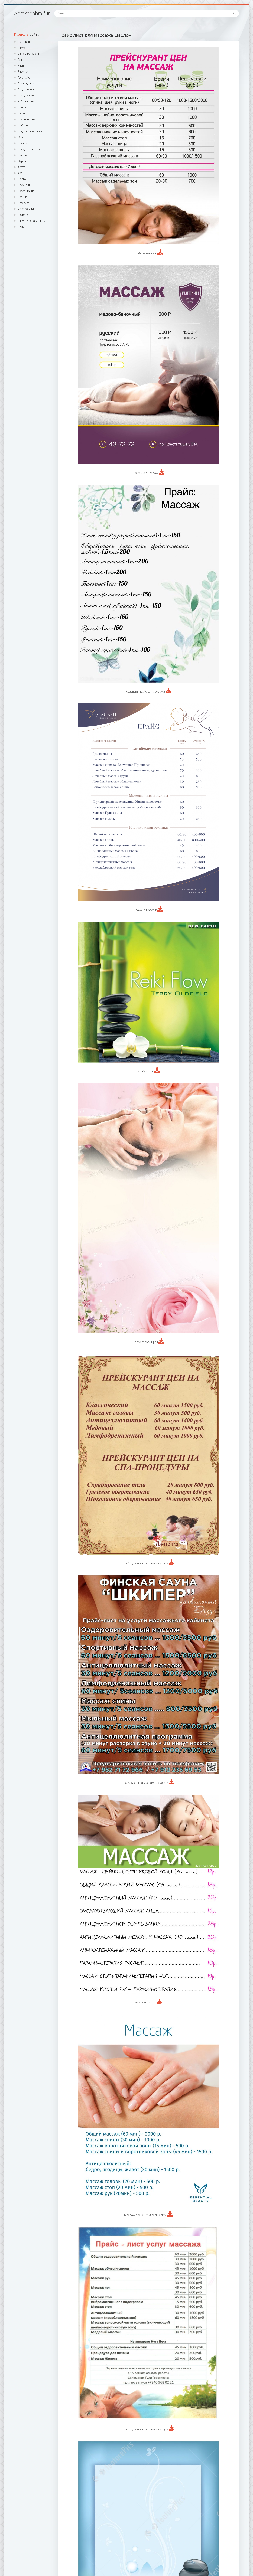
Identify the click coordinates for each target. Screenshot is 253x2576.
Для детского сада (30, 149)
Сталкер (23, 107)
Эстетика (23, 203)
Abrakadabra (32, 13)
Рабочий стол (26, 101)
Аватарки (24, 41)
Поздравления (27, 89)
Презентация (26, 191)
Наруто (22, 113)
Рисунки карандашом (31, 221)
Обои (21, 226)
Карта (21, 167)
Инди (21, 65)
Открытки (24, 185)
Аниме (22, 47)
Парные (22, 197)
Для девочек (26, 95)
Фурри (22, 161)
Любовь (23, 155)
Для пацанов (26, 83)
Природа (23, 215)
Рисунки (23, 71)
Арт (20, 173)
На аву (22, 179)
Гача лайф (24, 77)
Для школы (25, 143)
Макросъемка (27, 209)
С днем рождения (29, 53)
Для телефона (27, 119)
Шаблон (23, 125)
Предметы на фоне (30, 131)
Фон (20, 137)
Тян (20, 59)
